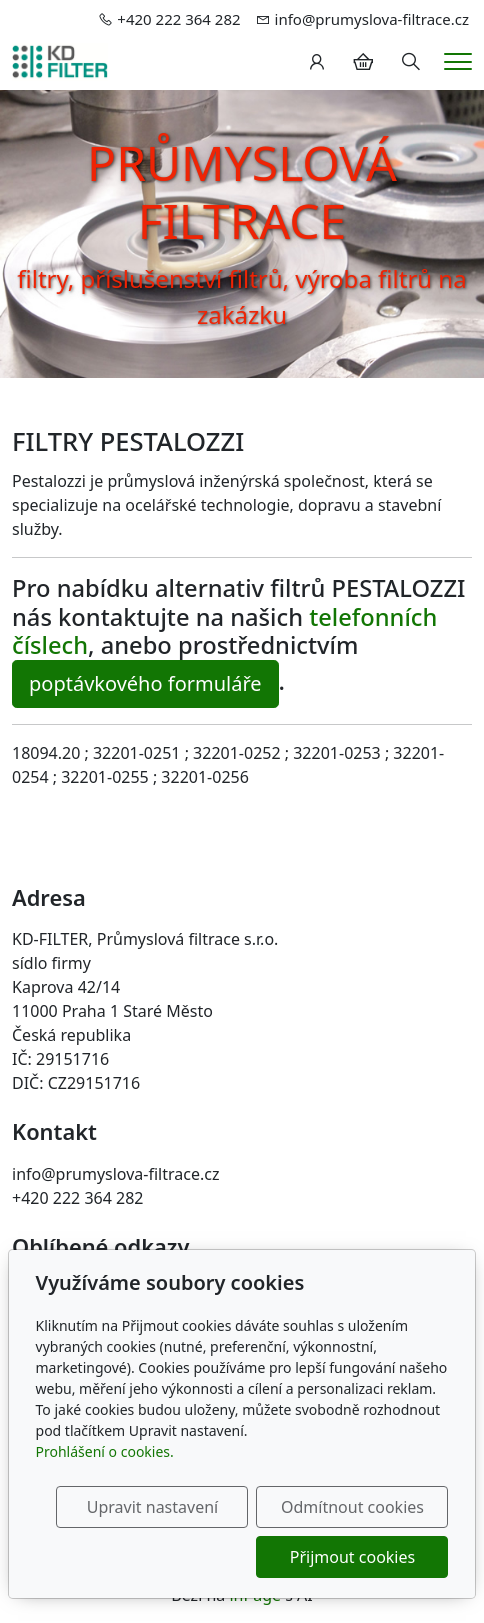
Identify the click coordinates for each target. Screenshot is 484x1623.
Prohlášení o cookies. (105, 1451)
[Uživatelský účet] (317, 62)
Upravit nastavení (152, 1507)
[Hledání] (411, 62)
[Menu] (458, 61)
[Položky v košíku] (363, 62)
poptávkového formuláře (145, 683)
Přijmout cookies (352, 1557)
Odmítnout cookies (352, 1507)
